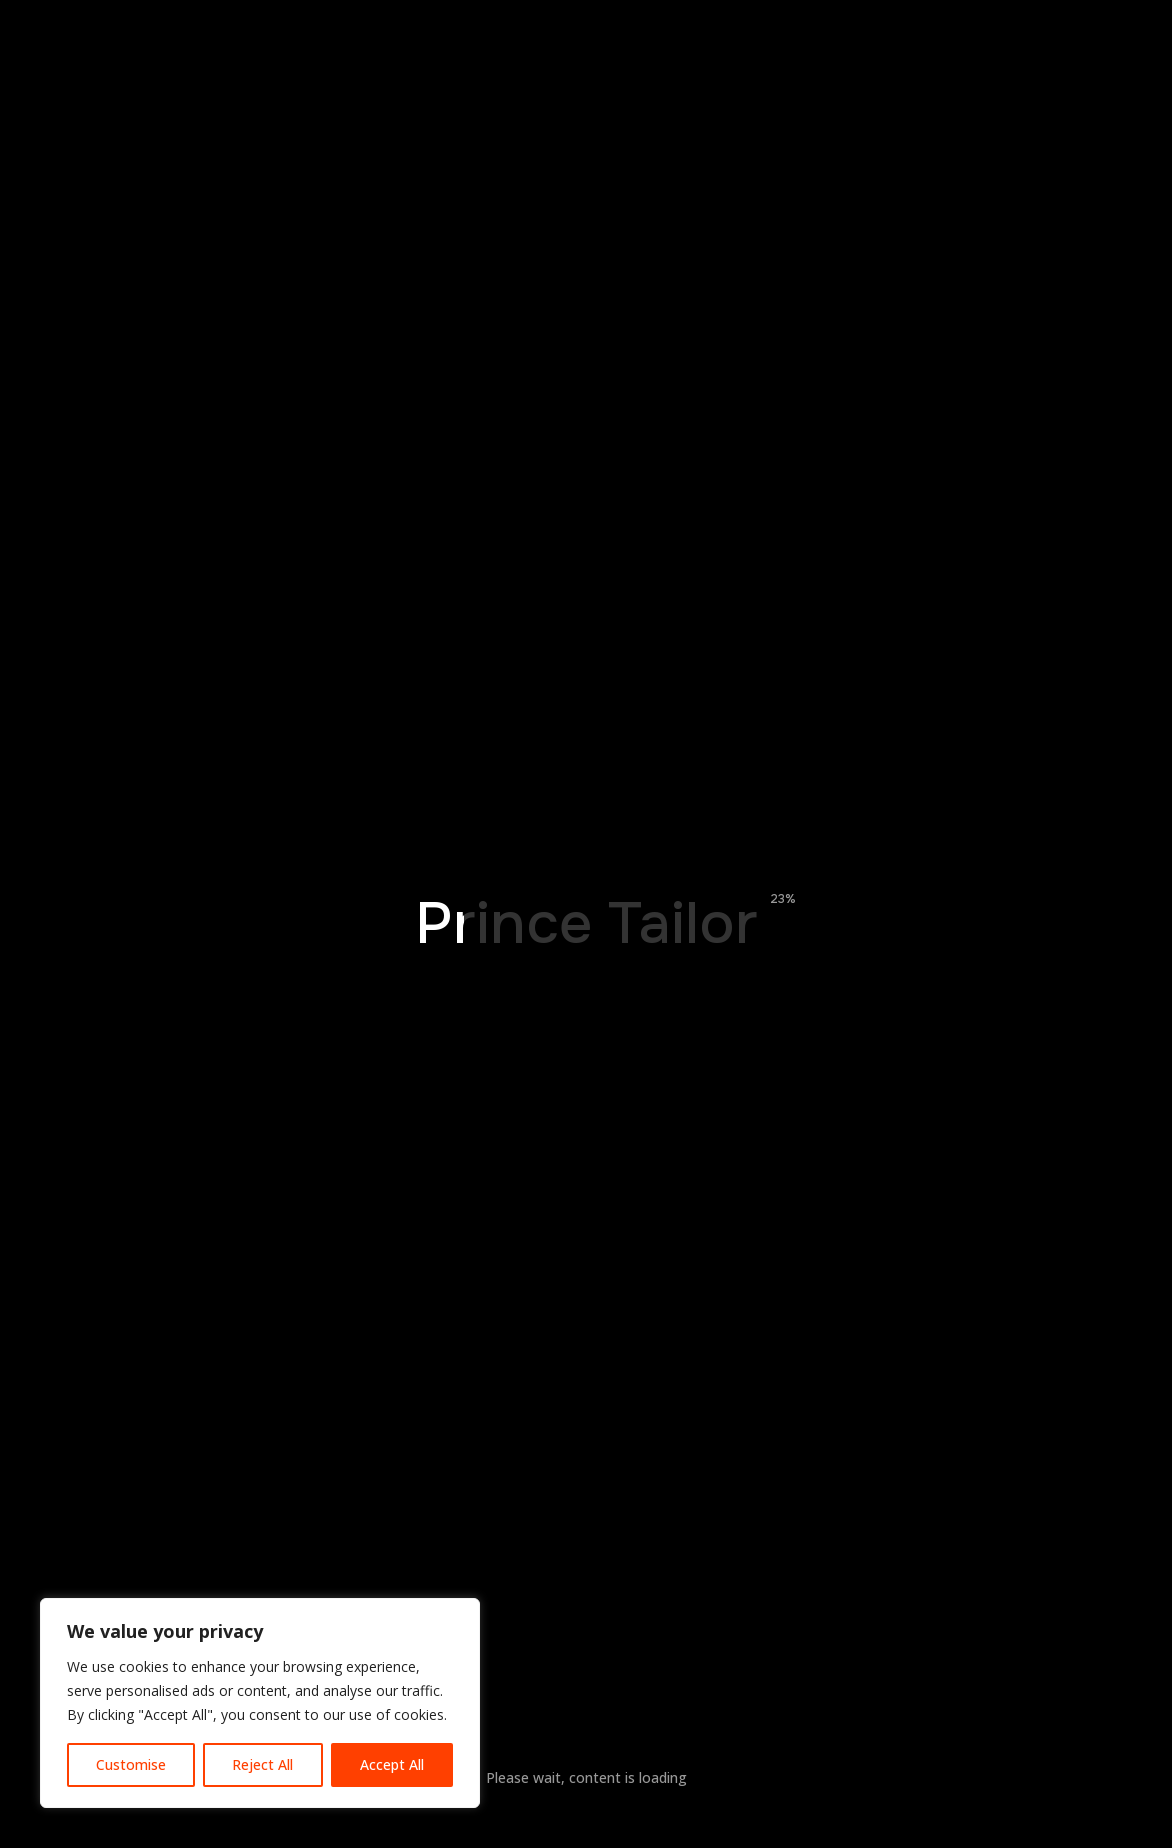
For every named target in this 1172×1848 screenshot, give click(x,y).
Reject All (262, 1764)
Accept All (392, 1764)
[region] (260, 1703)
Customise (131, 1764)
